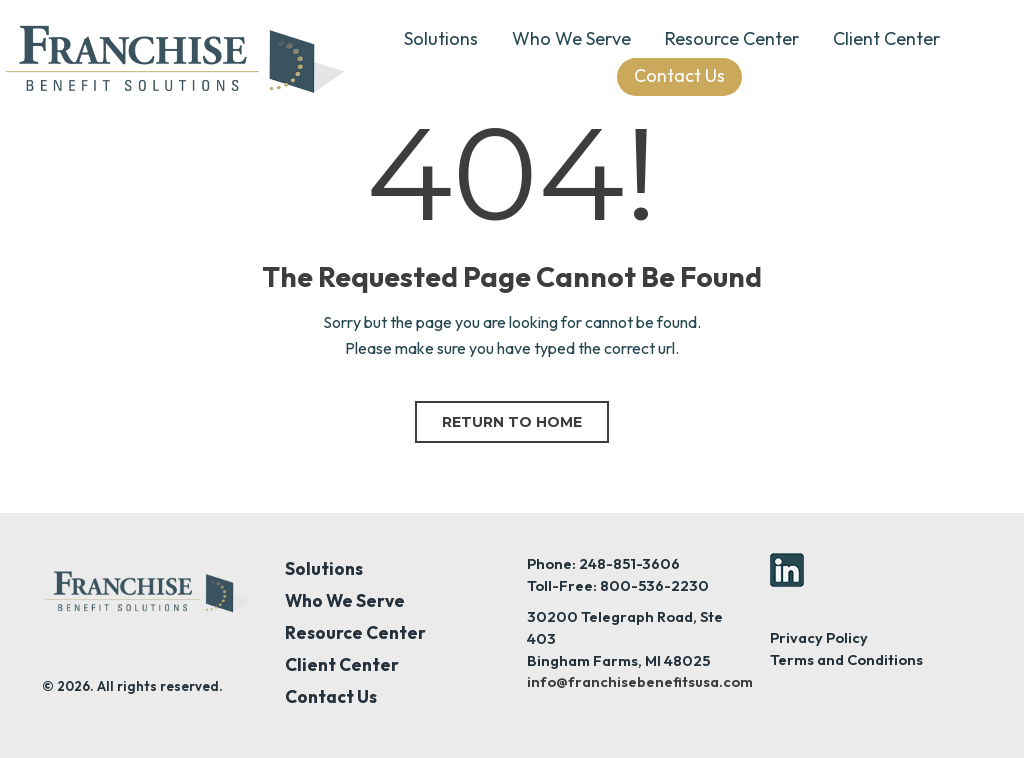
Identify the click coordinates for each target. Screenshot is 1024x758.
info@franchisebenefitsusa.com (640, 681)
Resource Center (732, 38)
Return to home (512, 422)
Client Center (886, 38)
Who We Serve (571, 38)
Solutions (441, 38)
